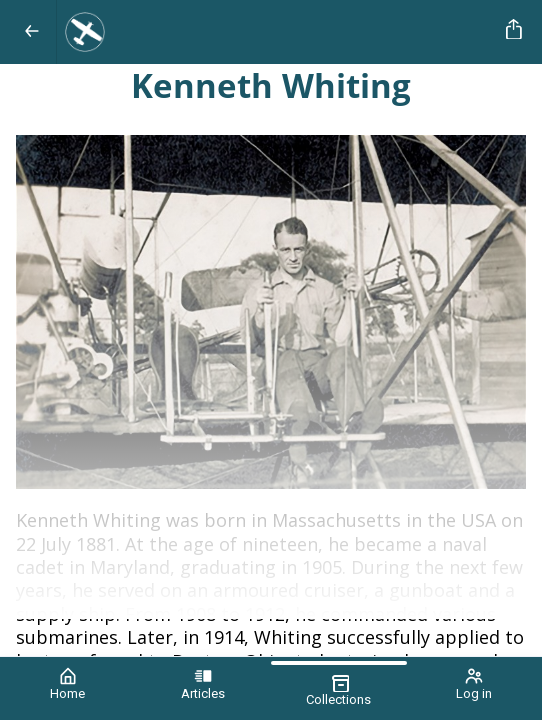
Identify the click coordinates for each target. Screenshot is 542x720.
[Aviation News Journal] (277, 32)
